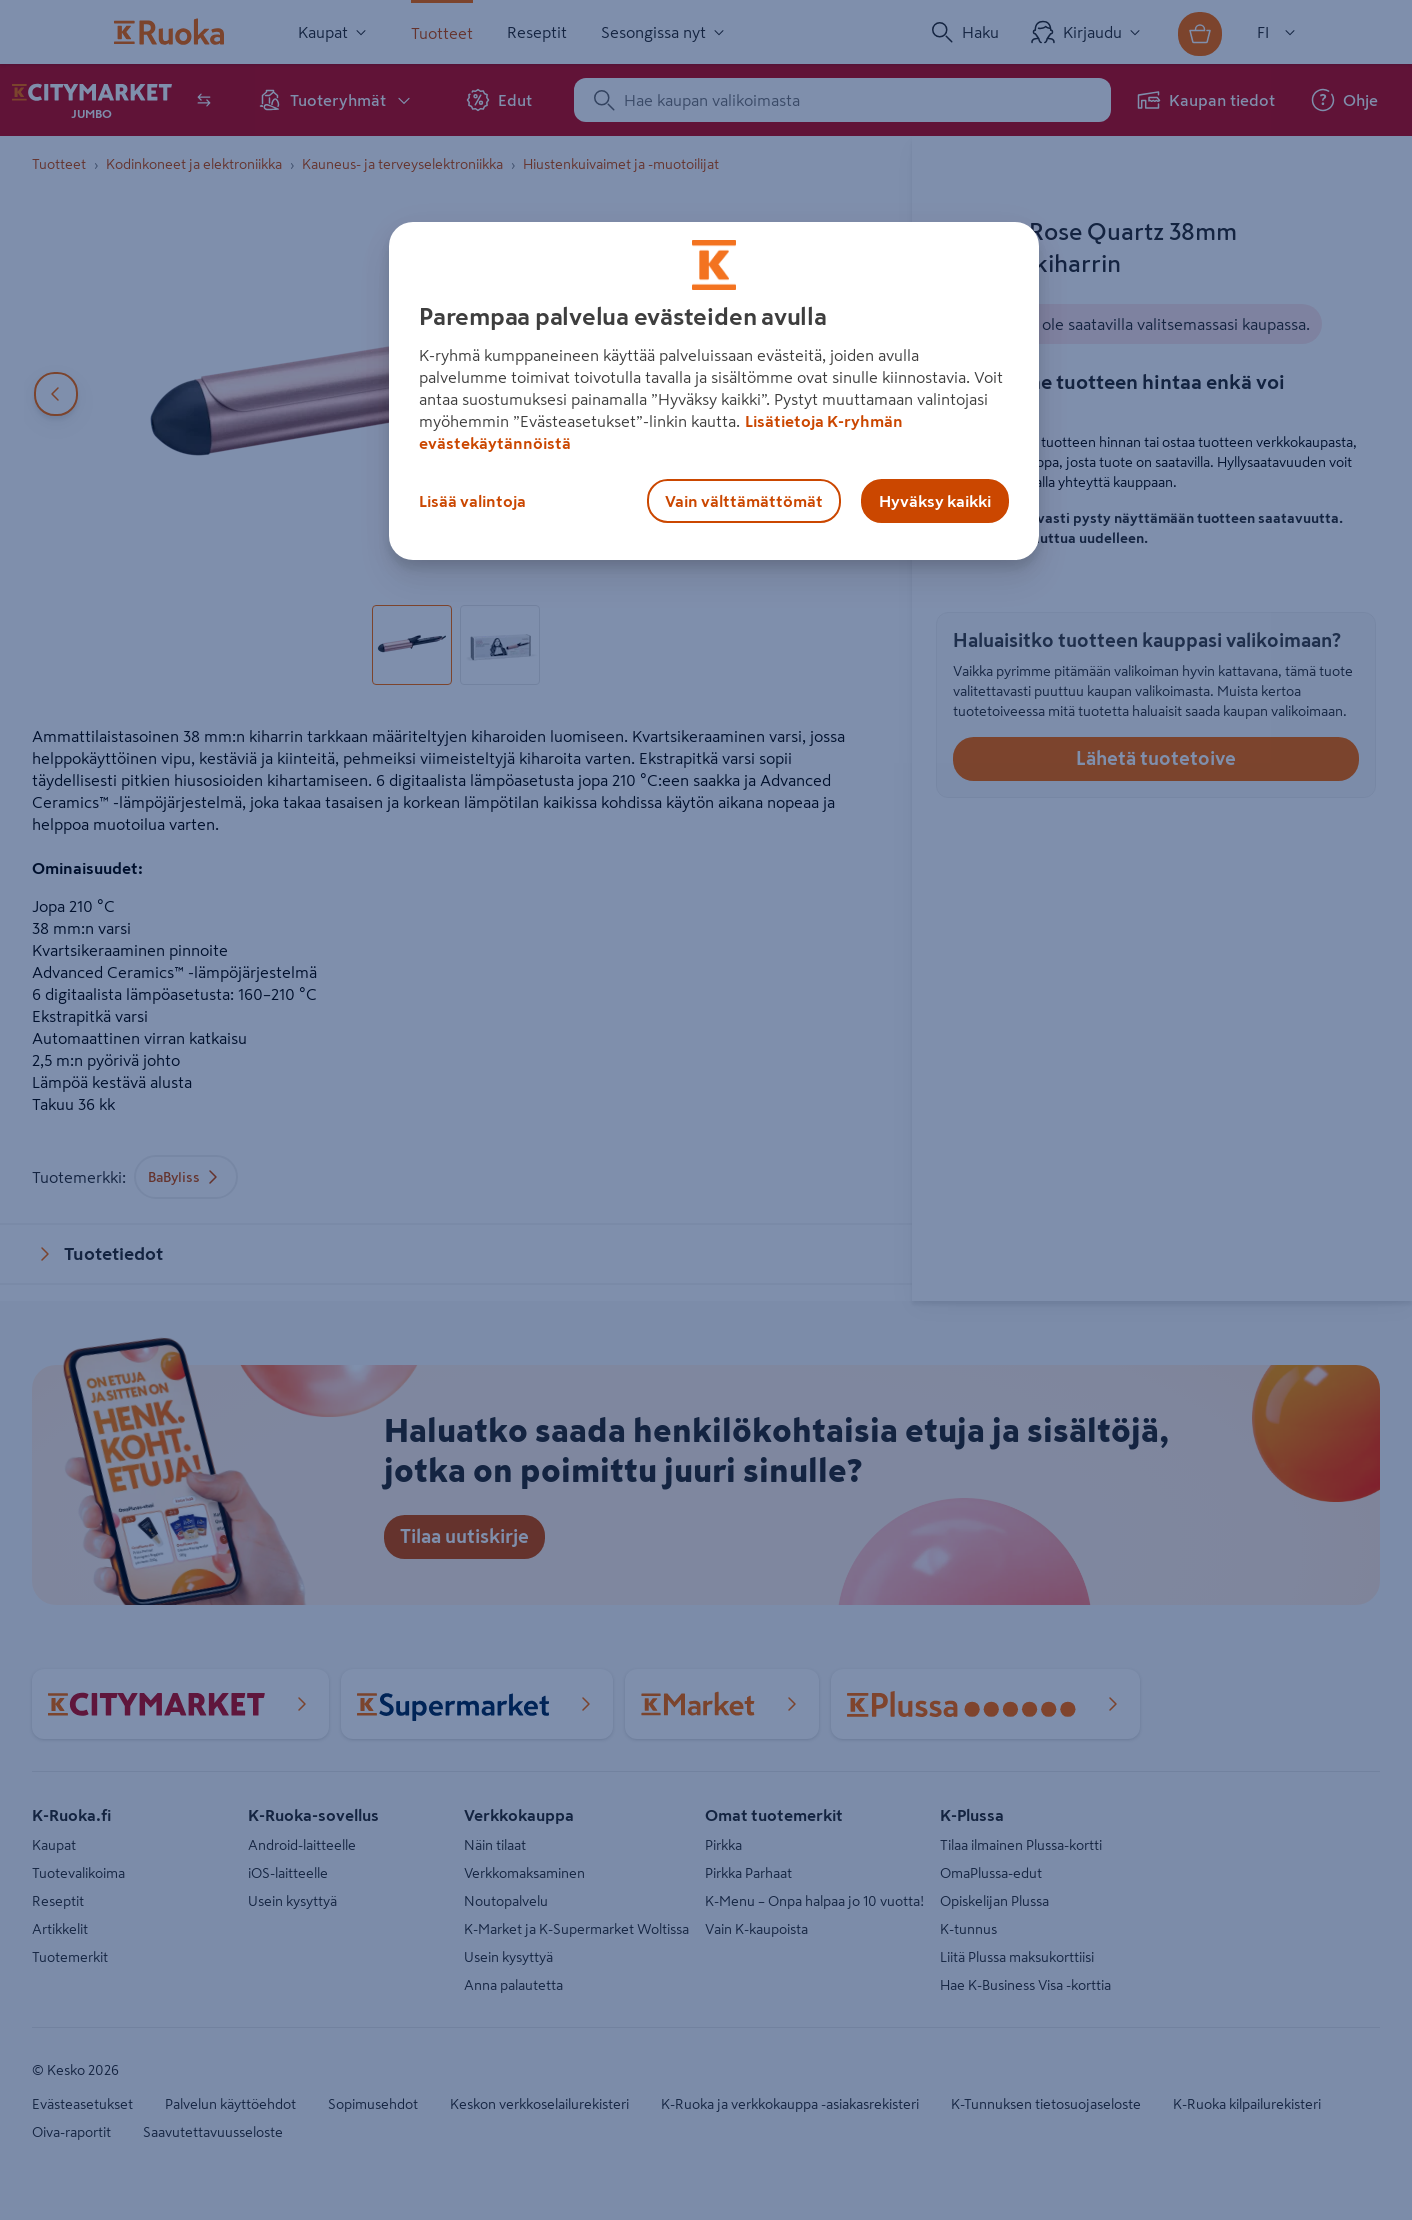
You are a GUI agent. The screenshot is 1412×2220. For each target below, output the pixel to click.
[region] (714, 391)
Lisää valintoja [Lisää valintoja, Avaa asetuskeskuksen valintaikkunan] (472, 501)
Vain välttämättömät (744, 501)
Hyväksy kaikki (935, 501)
